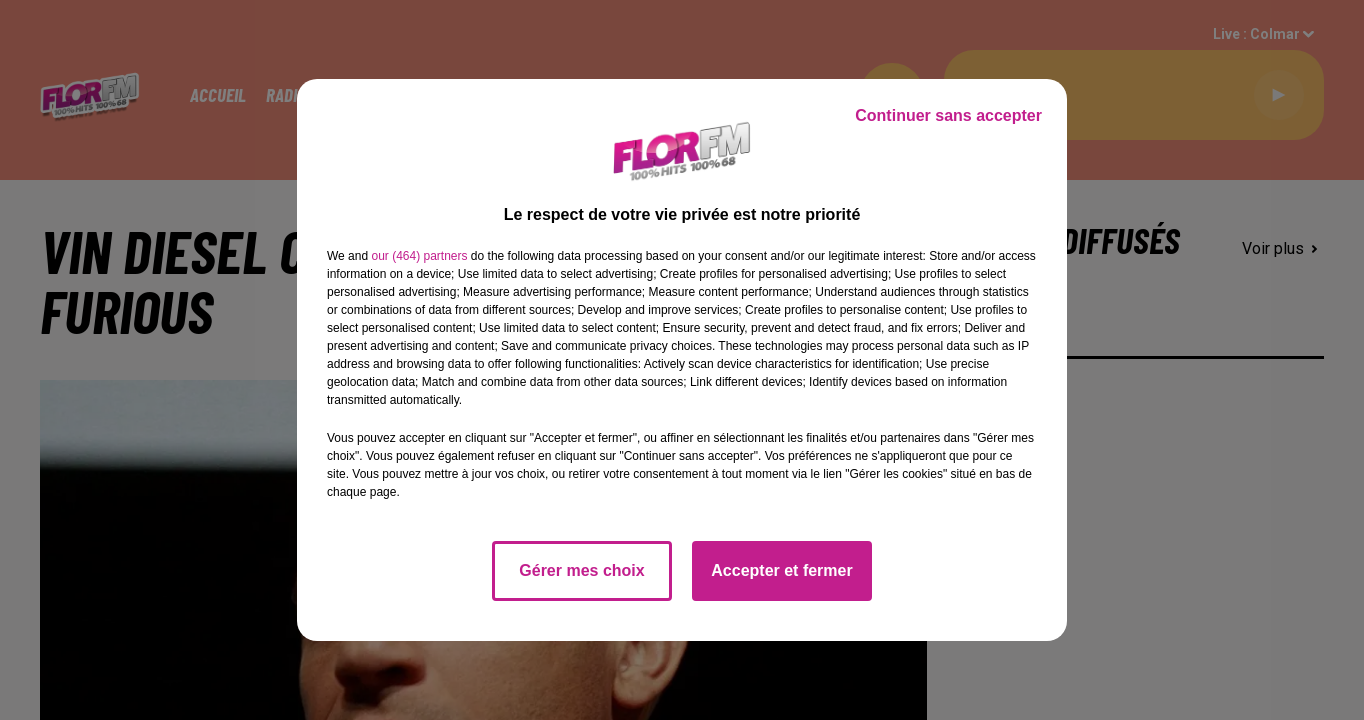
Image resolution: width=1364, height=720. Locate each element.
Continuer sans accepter (948, 115)
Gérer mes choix (581, 570)
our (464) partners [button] (419, 256)
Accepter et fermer (781, 570)
